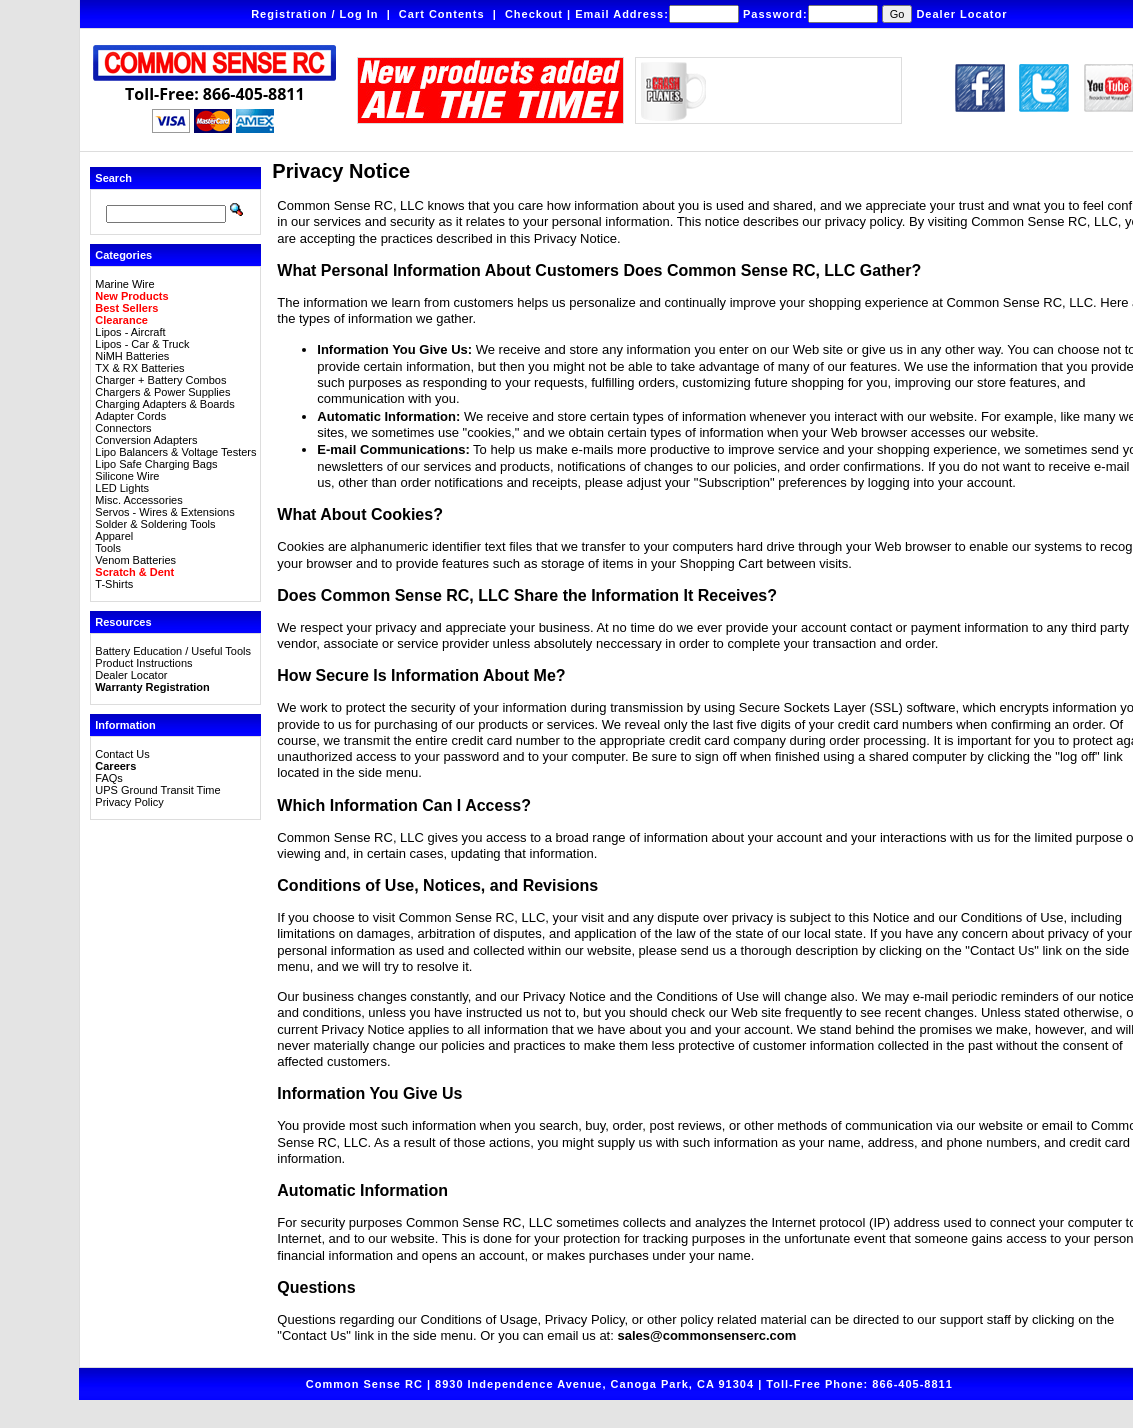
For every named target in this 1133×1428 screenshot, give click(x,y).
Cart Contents (442, 14)
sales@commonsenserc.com (706, 1335)
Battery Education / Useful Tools (173, 651)
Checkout (534, 14)
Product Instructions (143, 663)
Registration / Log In (314, 14)
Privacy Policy (129, 802)
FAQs (109, 778)
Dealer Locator (961, 14)
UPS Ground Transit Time (157, 790)
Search (113, 178)
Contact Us (122, 754)
